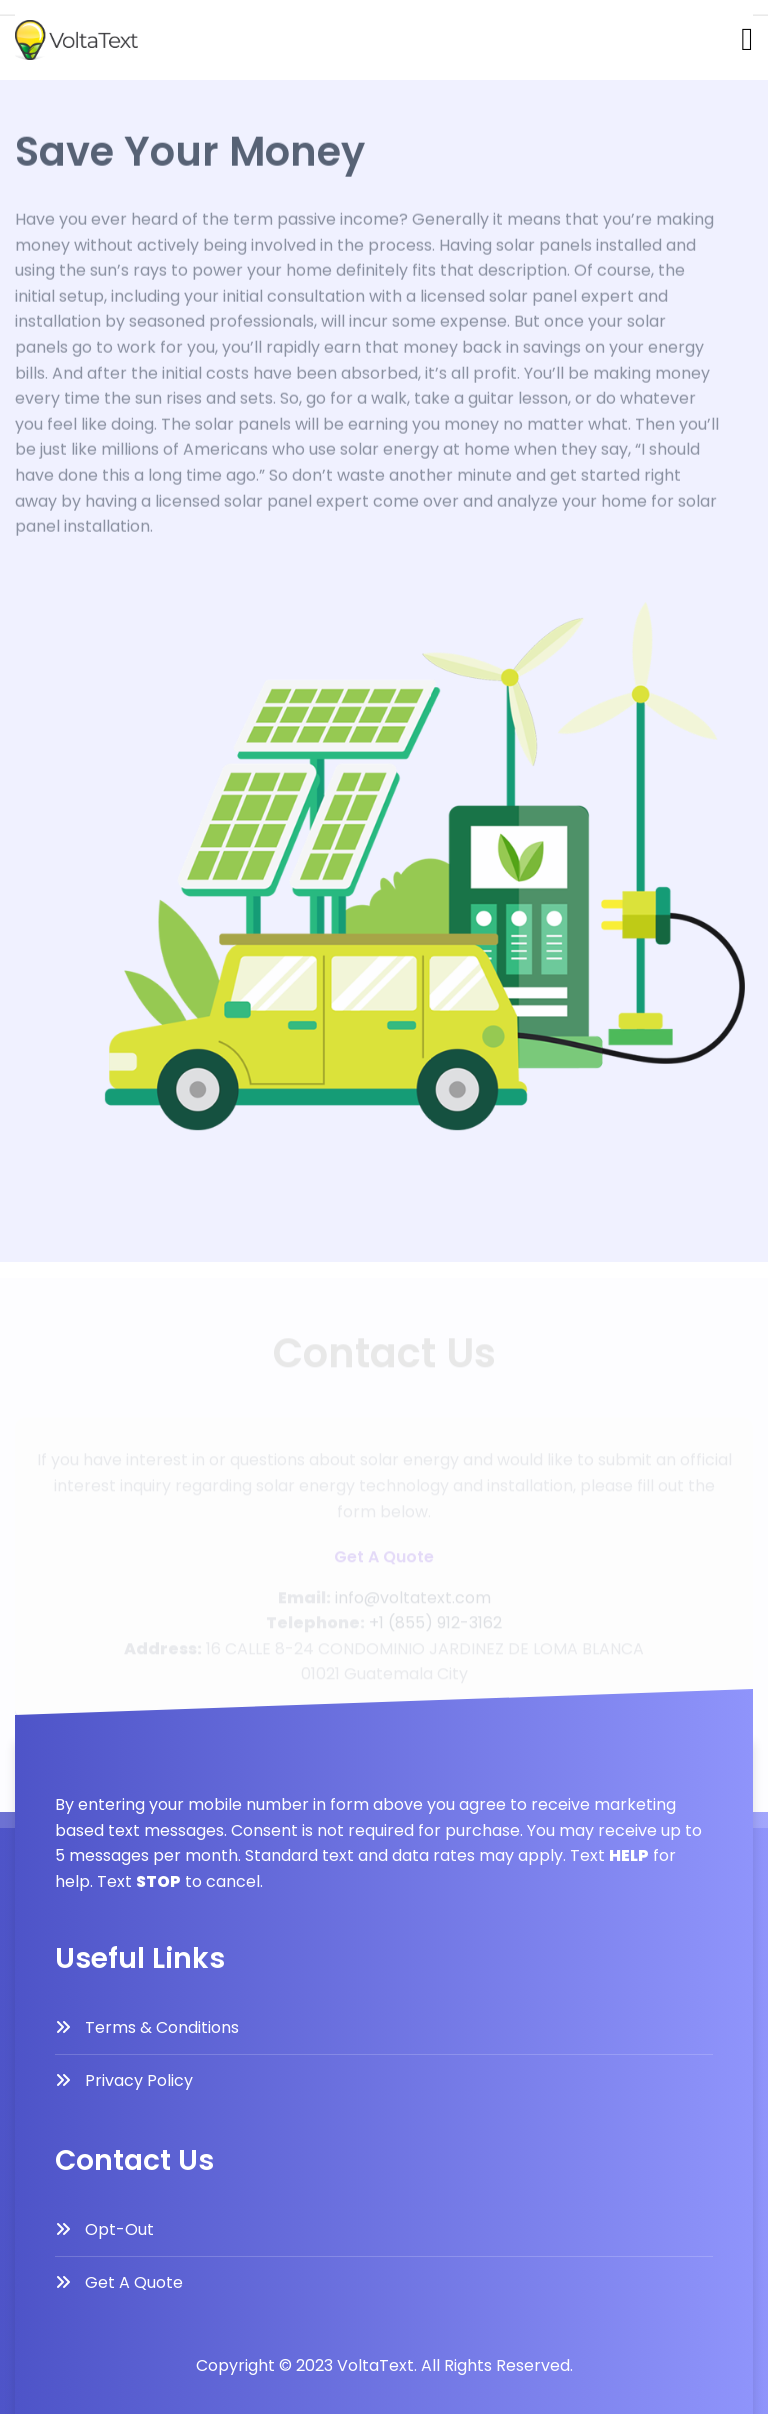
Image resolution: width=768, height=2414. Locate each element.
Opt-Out (119, 2229)
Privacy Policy (139, 2080)
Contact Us (54, 38)
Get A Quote (134, 2282)
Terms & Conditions (162, 2027)
